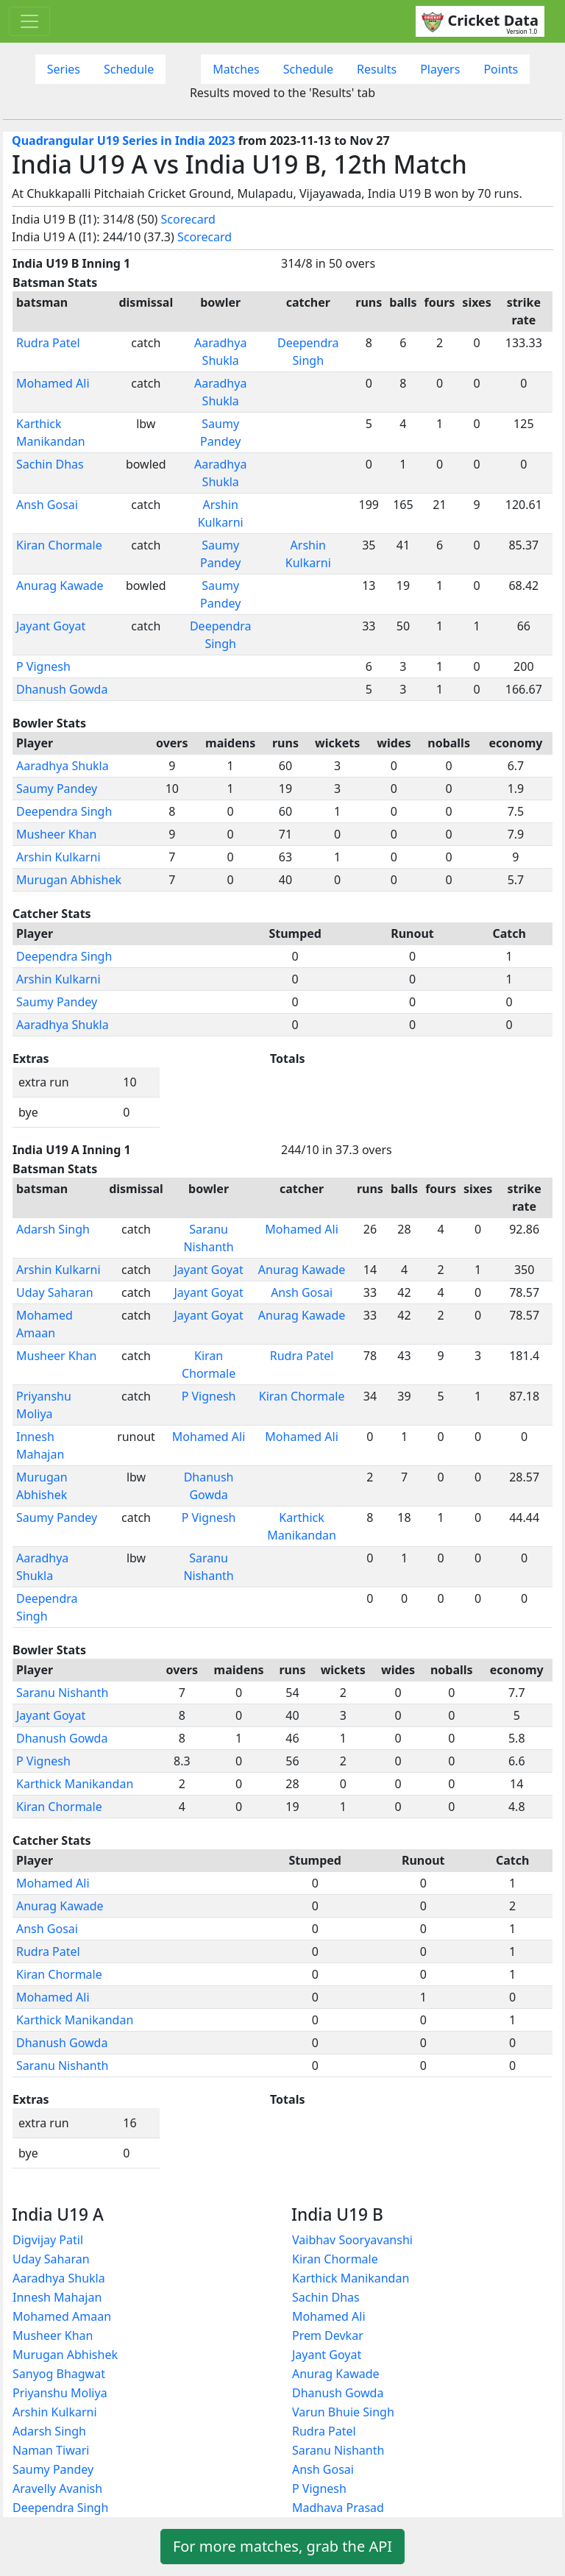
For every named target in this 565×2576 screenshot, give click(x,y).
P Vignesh (43, 666)
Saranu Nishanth (62, 1692)
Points (500, 69)
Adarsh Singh (53, 1229)
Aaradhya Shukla (62, 766)
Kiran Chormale (59, 545)
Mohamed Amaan (62, 2316)
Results (377, 69)
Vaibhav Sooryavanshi (352, 2240)
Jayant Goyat (50, 626)
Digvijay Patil (48, 2240)
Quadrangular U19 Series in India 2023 (123, 140)
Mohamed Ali (53, 383)
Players (440, 69)
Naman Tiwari (51, 2450)
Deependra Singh (64, 811)
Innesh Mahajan (57, 2297)
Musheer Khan (56, 834)
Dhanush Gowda (61, 689)
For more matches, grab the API (282, 2546)
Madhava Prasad (338, 2507)
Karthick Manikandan (74, 1784)
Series (63, 69)
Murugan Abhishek (68, 880)
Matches (236, 69)
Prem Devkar (327, 2335)
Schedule (129, 69)
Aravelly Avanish (57, 2488)
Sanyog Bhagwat (59, 2374)
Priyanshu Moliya (60, 2393)
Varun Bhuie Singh (343, 2412)
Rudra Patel (48, 343)
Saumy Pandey (56, 788)
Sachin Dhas (50, 464)
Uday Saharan (54, 1292)
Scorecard (188, 219)
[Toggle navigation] (29, 21)
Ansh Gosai (47, 505)
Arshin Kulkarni (58, 857)
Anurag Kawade (60, 585)
